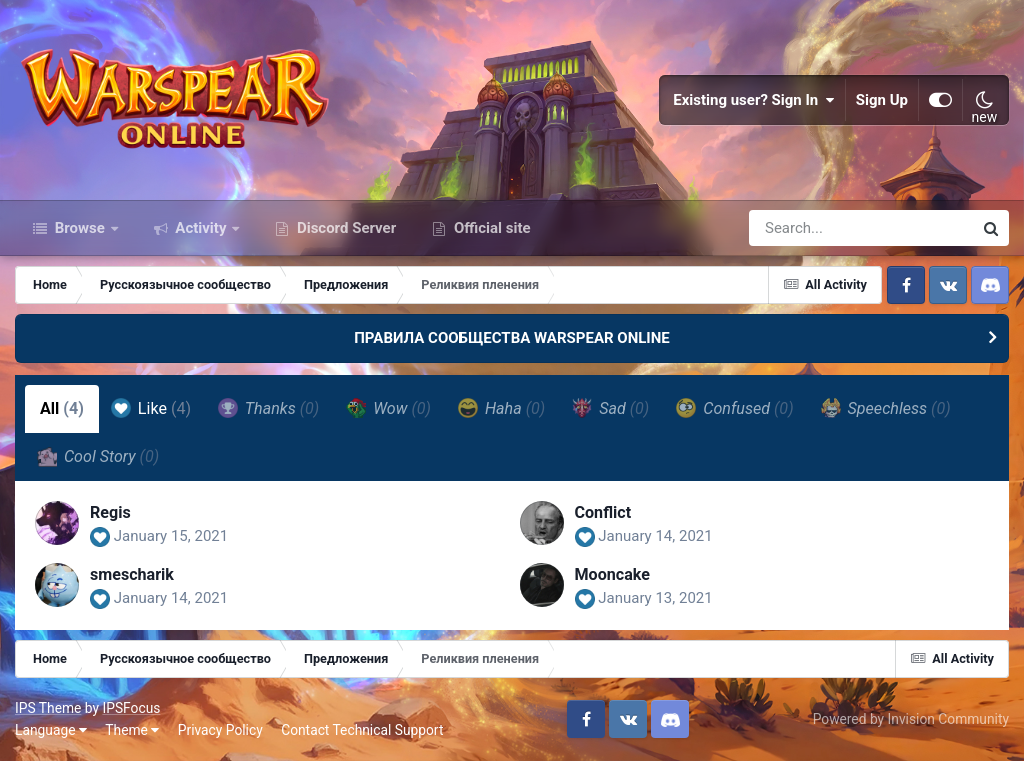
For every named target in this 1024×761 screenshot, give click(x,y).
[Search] (804, 228)
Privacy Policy (220, 730)
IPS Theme (48, 708)
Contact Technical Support (362, 730)
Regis (110, 512)
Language (51, 730)
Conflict (603, 512)
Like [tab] (151, 408)
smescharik (132, 574)
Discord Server (344, 228)
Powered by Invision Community (911, 719)
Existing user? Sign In (754, 100)
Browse (80, 228)
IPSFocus (131, 708)
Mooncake (612, 574)
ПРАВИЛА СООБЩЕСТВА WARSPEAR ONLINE (512, 338)
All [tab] (62, 408)
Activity (201, 228)
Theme (132, 730)
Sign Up (882, 100)
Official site (490, 228)
